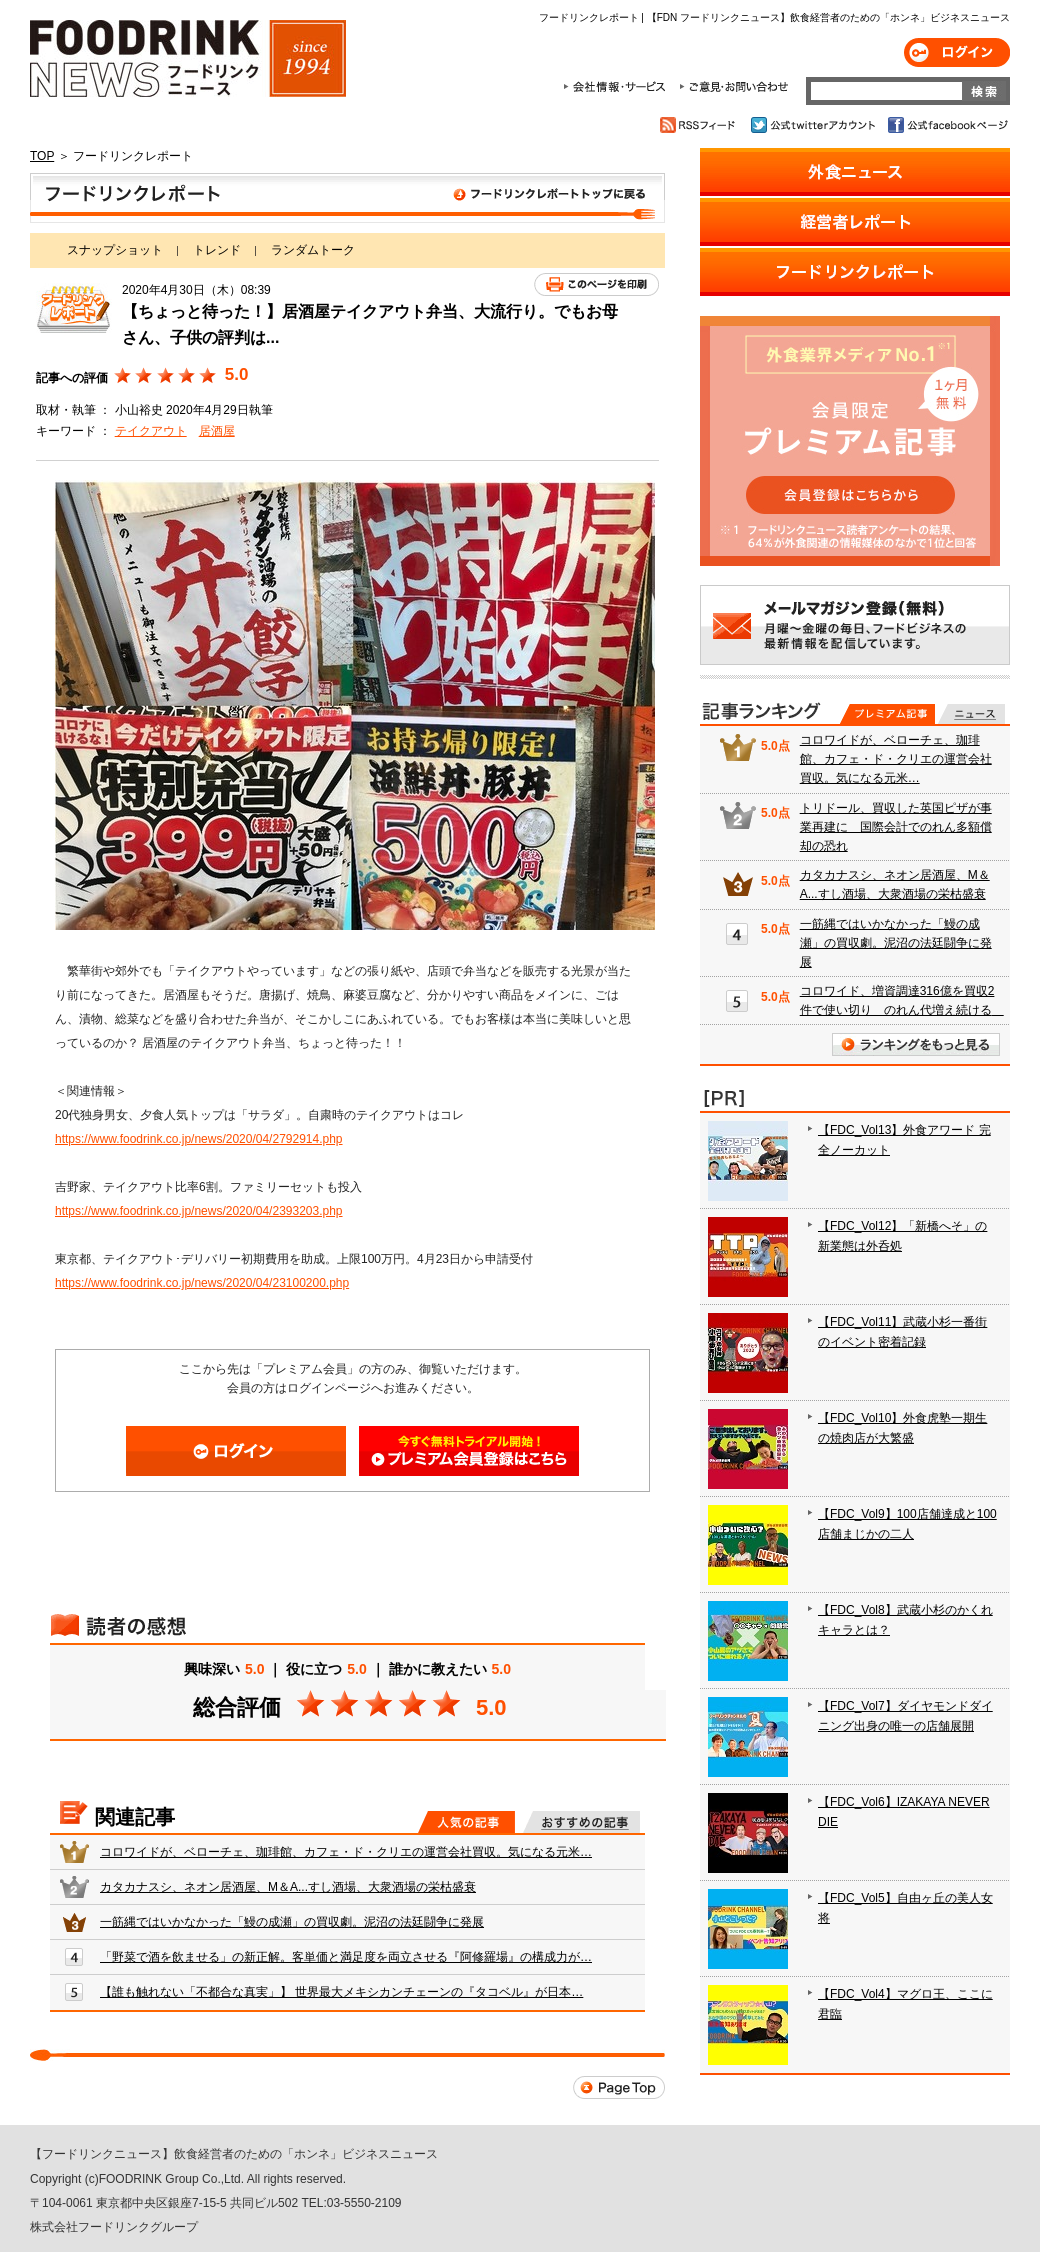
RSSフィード (700, 125)
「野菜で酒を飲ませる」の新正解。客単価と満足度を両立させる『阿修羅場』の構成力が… (346, 1957)
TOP (42, 156)
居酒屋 (217, 431)
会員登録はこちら (469, 1451)
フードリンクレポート (347, 198)
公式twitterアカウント (814, 125)
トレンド (217, 250)
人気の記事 (466, 1822)
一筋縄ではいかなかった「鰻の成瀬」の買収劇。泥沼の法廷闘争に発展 (292, 1922)
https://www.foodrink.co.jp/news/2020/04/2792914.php (199, 1139)
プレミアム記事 (887, 714)
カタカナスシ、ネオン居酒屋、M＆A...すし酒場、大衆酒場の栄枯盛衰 (288, 1887)
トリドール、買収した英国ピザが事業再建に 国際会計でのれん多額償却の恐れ (896, 827)
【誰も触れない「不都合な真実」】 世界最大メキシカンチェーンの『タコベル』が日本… (341, 1992)
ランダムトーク (313, 250)
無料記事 (971, 714)
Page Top (619, 2087)
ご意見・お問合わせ (733, 87)
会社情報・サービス (618, 87)
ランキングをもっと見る (916, 1044)
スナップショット (115, 250)
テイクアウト (151, 431)
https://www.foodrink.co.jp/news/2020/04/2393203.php (199, 1211)
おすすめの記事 (581, 1822)
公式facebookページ (946, 125)
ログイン (957, 52)
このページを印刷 (596, 284)
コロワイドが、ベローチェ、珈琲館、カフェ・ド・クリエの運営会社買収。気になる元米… (346, 1852)
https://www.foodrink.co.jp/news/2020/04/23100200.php (202, 1283)
